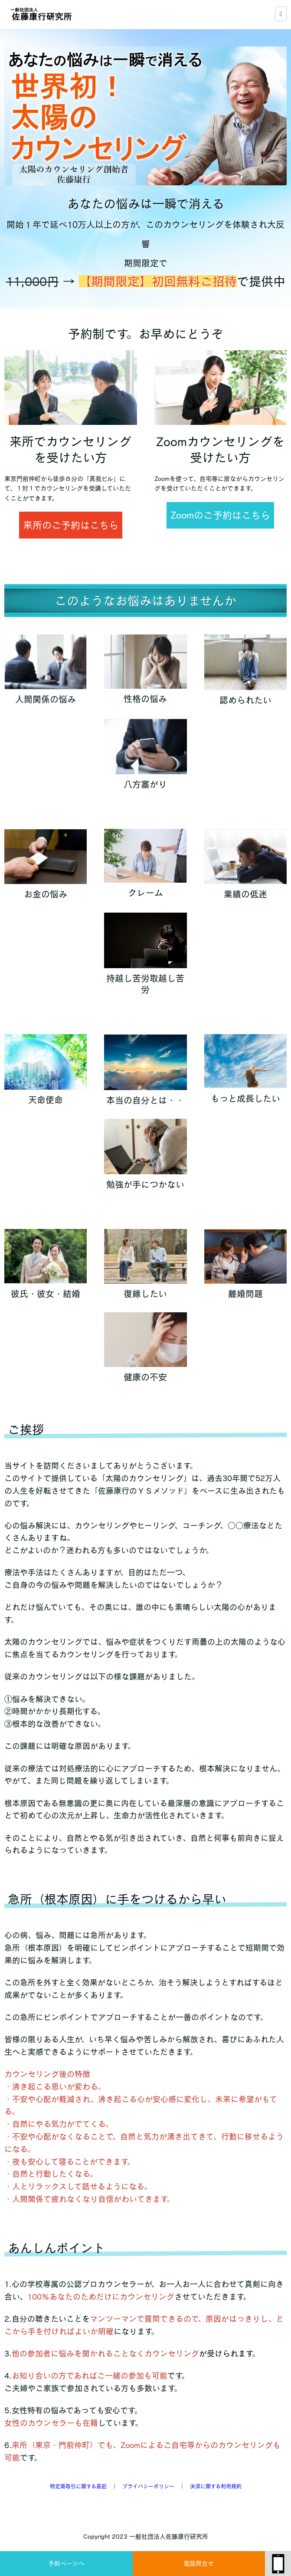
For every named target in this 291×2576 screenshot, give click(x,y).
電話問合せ (198, 2563)
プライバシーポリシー (148, 2486)
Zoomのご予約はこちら (220, 515)
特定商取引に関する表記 (78, 2486)
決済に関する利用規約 (216, 2486)
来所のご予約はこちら (70, 525)
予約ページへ (66, 2563)
